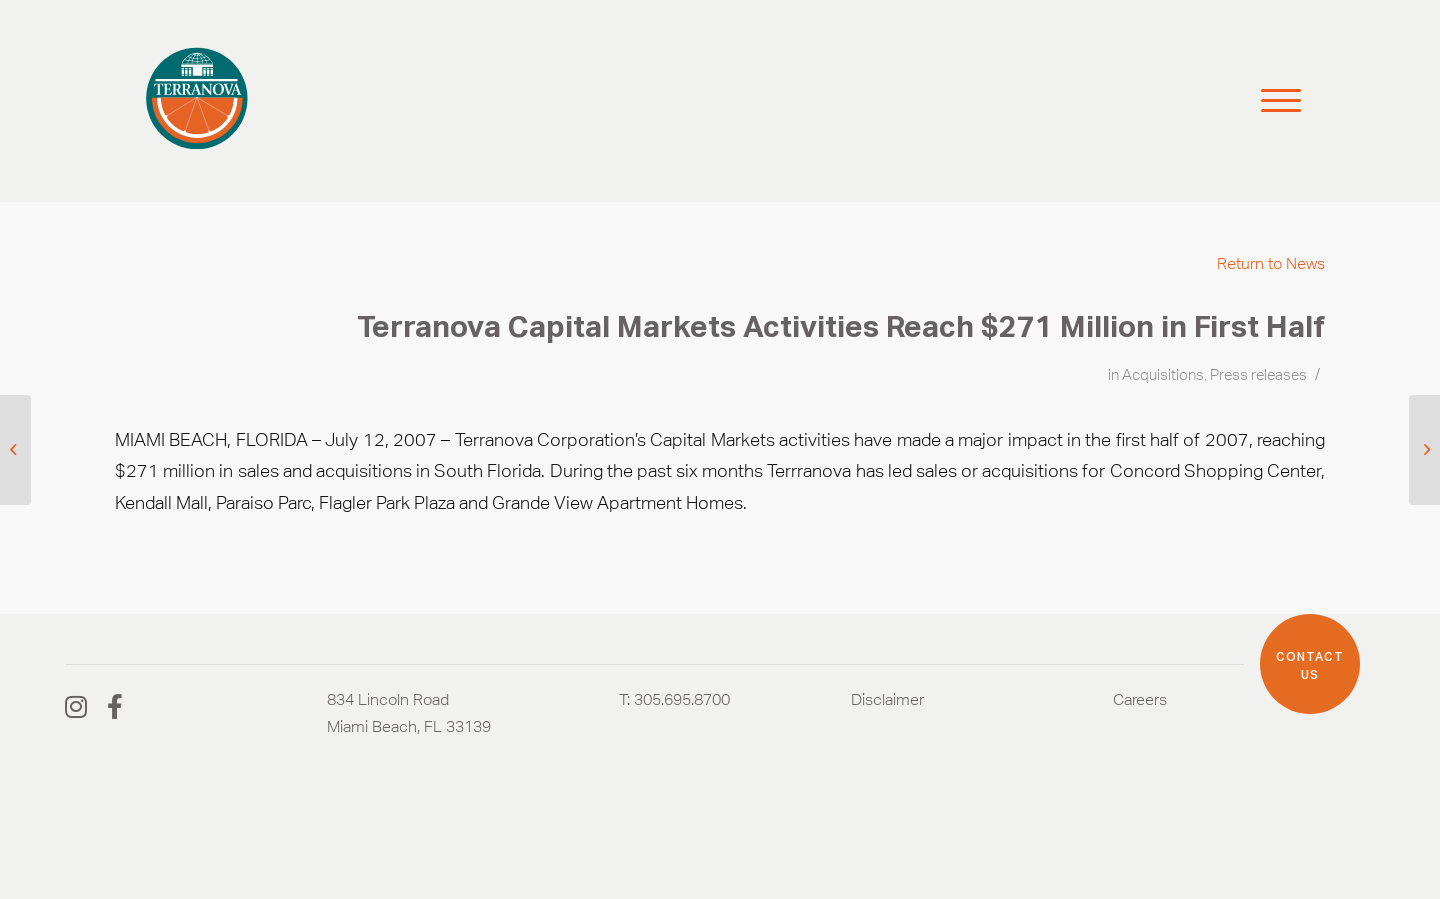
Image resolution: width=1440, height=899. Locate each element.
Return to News (1271, 263)
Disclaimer (887, 699)
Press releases (1258, 375)
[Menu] (1272, 101)
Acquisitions (1163, 375)
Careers (1140, 699)
